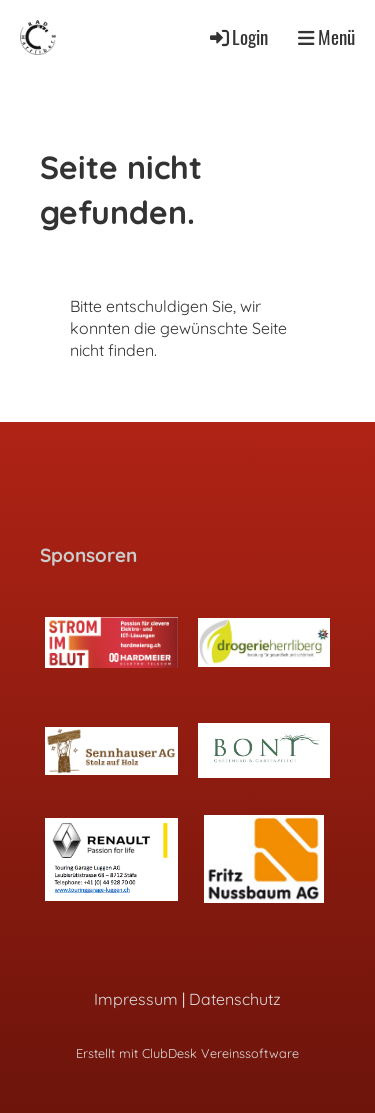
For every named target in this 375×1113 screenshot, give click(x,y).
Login (237, 36)
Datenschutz (235, 999)
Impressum (136, 999)
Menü (326, 37)
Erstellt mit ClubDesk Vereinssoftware (187, 1053)
